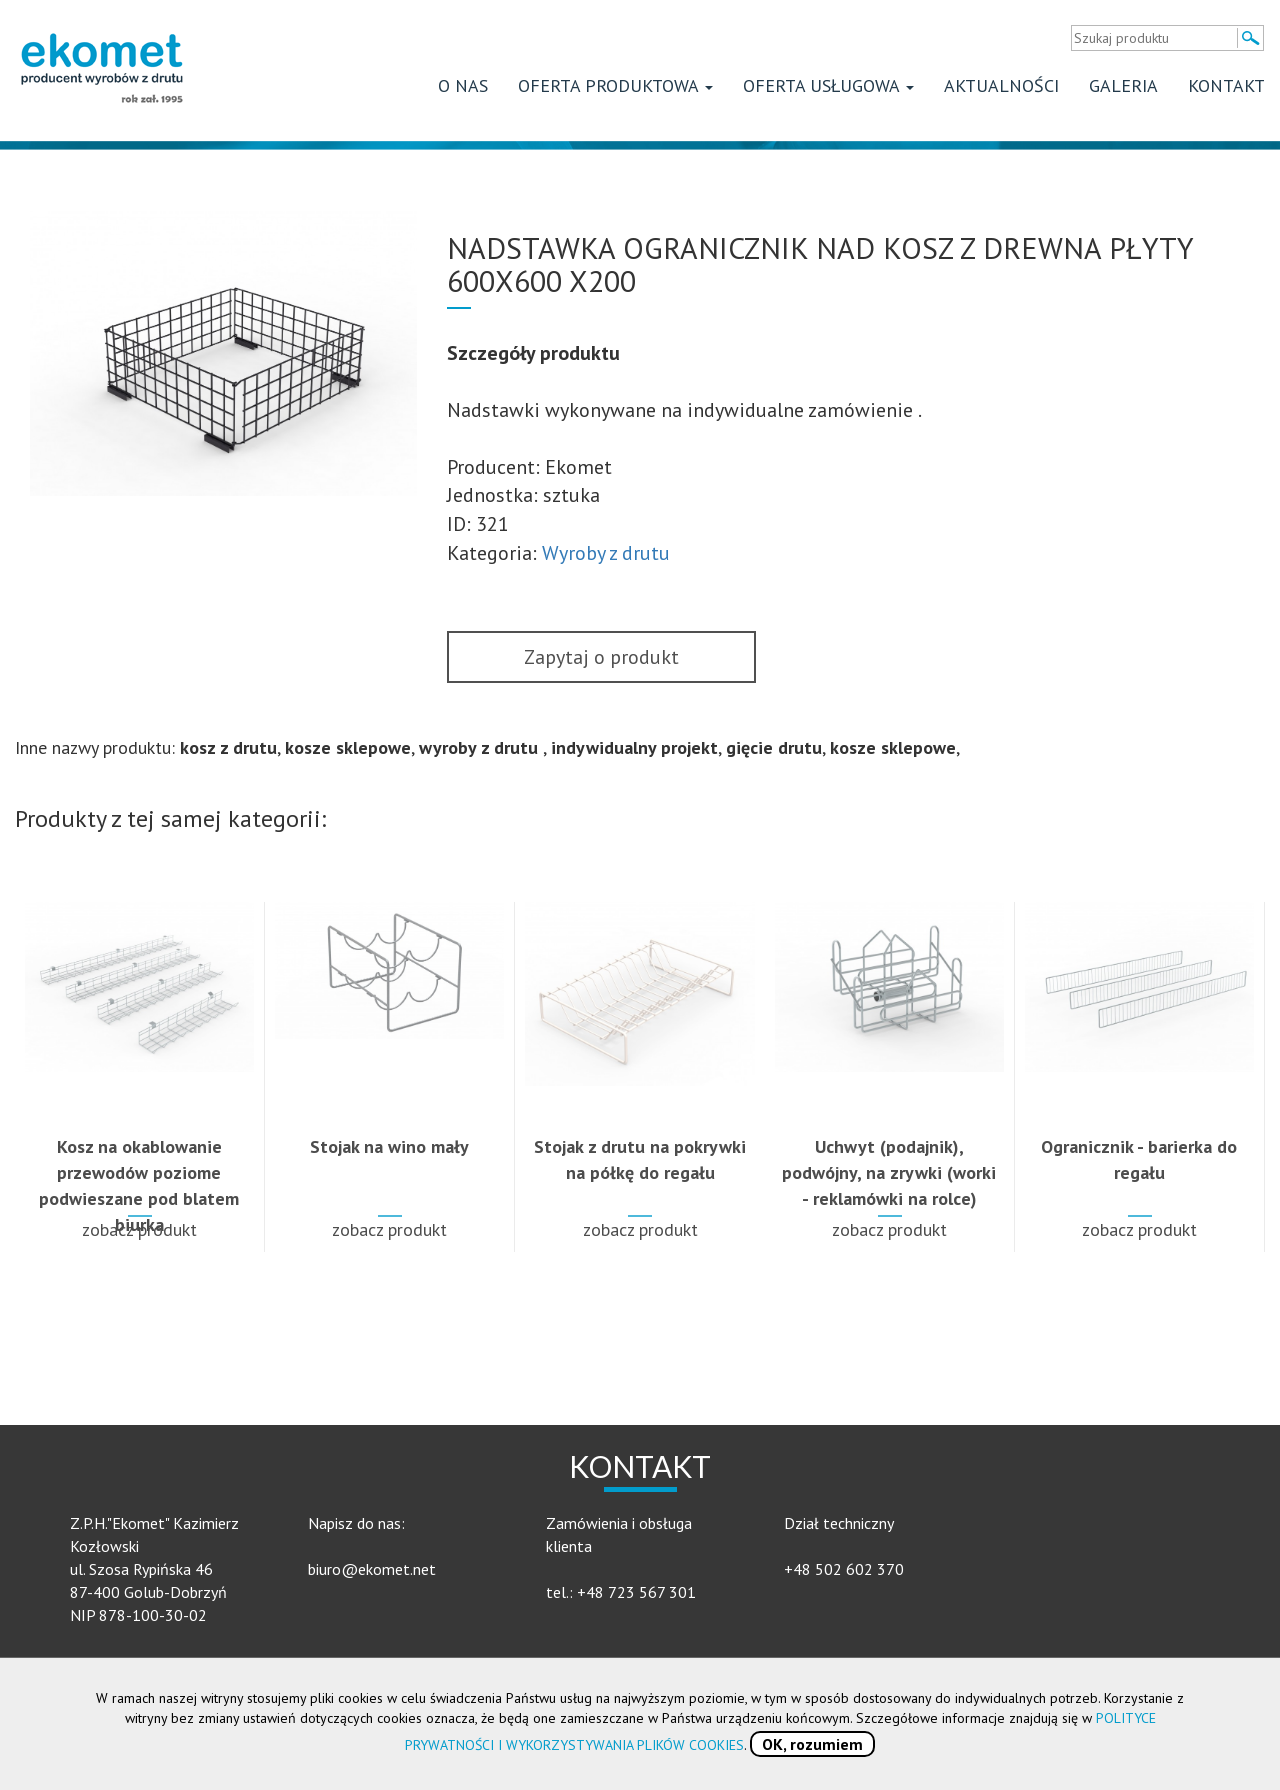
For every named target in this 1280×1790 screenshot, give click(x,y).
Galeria (1123, 85)
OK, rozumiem (812, 1744)
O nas (463, 85)
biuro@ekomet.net (372, 1569)
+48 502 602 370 (844, 1569)
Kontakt (1226, 85)
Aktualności (1001, 85)
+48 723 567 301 (636, 1592)
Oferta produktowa (615, 85)
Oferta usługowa (828, 85)
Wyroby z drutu (606, 553)
